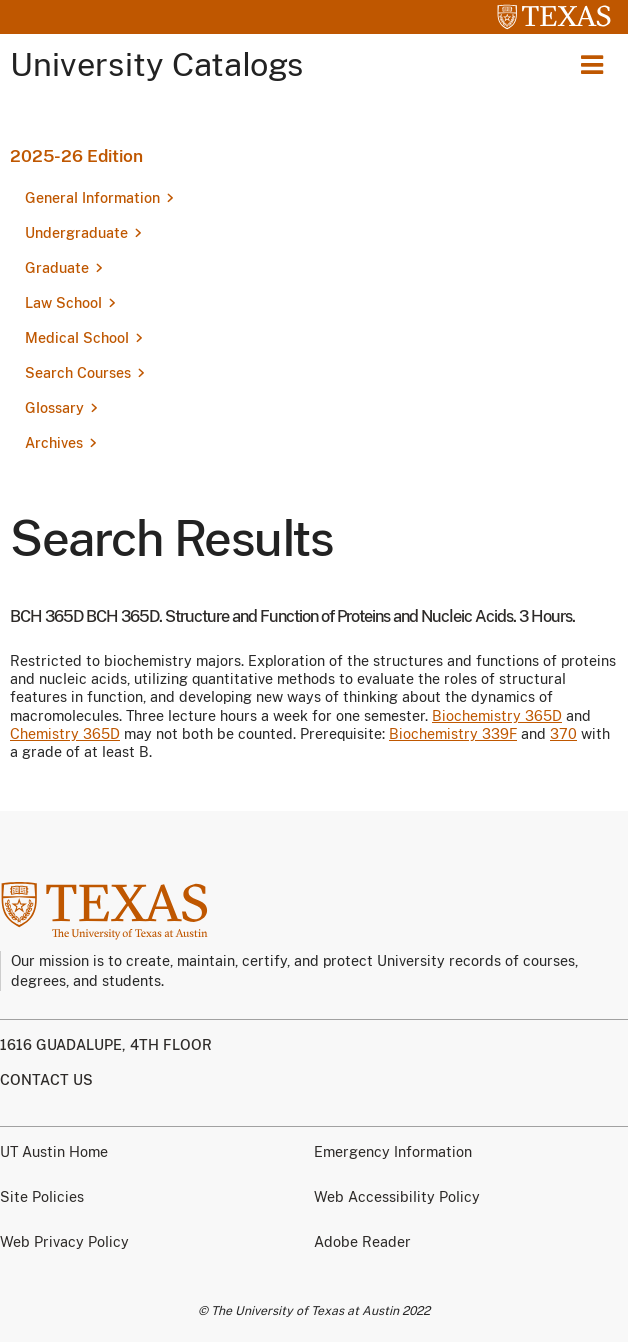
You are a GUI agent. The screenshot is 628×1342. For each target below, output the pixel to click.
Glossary (54, 408)
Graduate (57, 268)
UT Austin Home (54, 1152)
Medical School (77, 338)
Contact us (46, 1080)
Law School (63, 303)
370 (563, 734)
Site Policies (42, 1197)
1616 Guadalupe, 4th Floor (106, 1045)
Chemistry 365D (65, 734)
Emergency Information (393, 1152)
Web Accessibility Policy (397, 1197)
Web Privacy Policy (64, 1242)
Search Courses (78, 373)
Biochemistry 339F (453, 734)
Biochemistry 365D (497, 716)
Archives (54, 443)
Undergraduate (76, 233)
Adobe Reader (362, 1242)
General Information (92, 198)
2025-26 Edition (76, 156)
